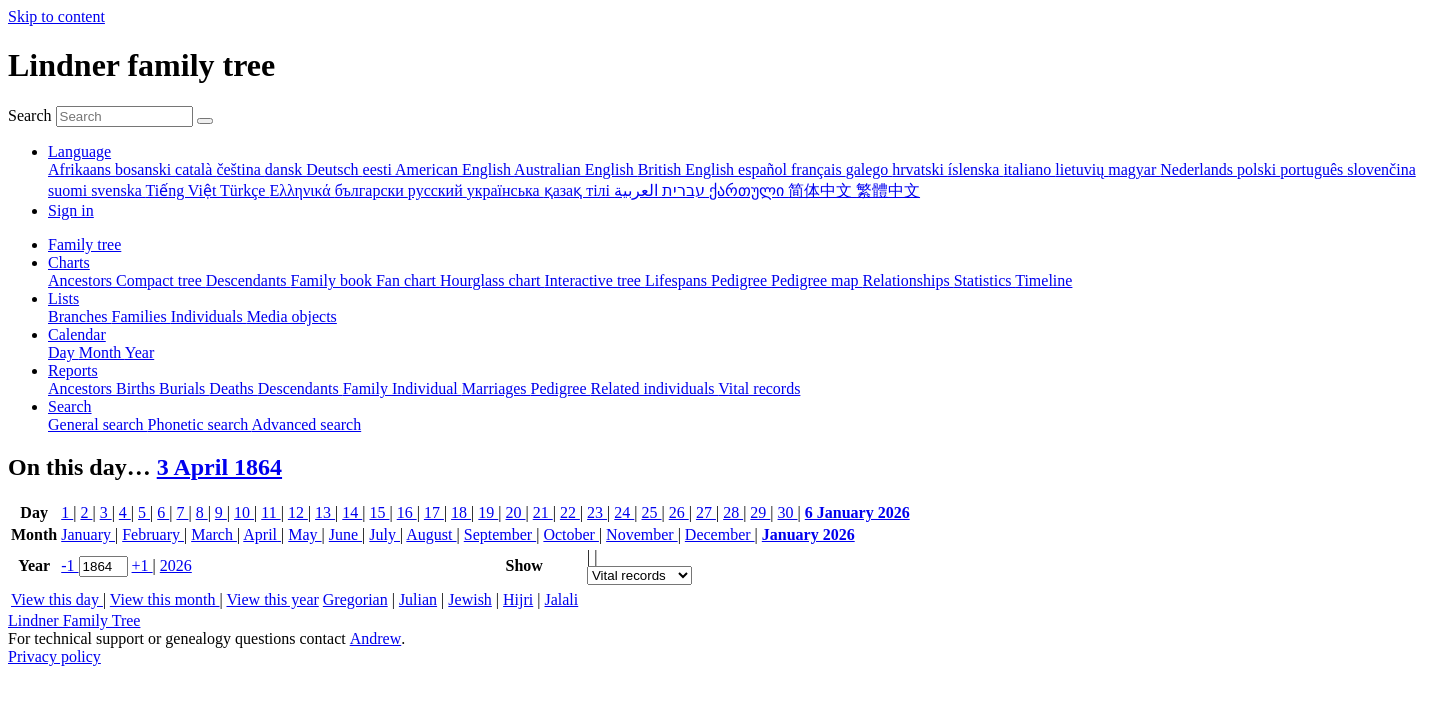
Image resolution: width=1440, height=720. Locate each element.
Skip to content (56, 16)
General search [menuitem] (98, 424)
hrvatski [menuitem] (920, 169)
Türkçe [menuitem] (244, 190)
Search (30, 115)
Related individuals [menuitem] (655, 388)
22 (570, 512)
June (345, 534)
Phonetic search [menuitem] (200, 424)
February (153, 534)
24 (624, 512)
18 (461, 512)
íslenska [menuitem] (976, 169)
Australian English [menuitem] (576, 169)
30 (788, 512)
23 (597, 512)
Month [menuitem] (102, 352)
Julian (418, 599)
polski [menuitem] (1258, 169)
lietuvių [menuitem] (1081, 169)
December (720, 534)
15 (379, 512)
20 (516, 512)
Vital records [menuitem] (759, 388)
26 (679, 512)
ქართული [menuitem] (748, 190)
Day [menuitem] (63, 352)
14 (352, 512)
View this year (272, 599)
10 (244, 512)
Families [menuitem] (141, 316)
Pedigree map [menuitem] (817, 280)
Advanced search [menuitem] (306, 424)
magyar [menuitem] (1134, 169)
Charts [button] (69, 262)
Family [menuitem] (367, 388)
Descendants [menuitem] (248, 280)
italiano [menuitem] (1029, 169)
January (88, 534)
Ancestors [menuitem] (82, 280)
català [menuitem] (195, 169)
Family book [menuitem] (333, 280)
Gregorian (355, 599)
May (304, 534)
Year (34, 565)
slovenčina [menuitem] (1381, 169)
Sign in (71, 210)
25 (652, 512)
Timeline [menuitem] (1043, 280)
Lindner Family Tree (74, 620)
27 (706, 512)
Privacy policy (54, 656)
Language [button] (79, 151)
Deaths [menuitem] (233, 388)
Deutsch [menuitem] (334, 169)
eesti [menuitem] (379, 169)
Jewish (470, 599)
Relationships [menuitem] (908, 280)
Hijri (518, 599)
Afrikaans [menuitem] (81, 169)
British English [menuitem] (688, 169)
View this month (165, 599)
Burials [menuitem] (184, 388)
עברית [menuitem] (681, 190)
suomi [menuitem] (69, 190)
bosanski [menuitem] (145, 169)
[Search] (205, 121)
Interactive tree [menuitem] (595, 280)
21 (543, 512)
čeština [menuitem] (240, 169)
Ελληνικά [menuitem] (301, 190)
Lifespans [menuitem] (678, 280)
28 (733, 512)
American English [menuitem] (454, 169)
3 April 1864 (219, 467)
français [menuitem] (818, 169)
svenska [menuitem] (118, 190)
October (571, 534)
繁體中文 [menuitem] (888, 190)
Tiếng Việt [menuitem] (183, 190)
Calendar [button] (77, 334)
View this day (57, 599)
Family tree (84, 244)
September (500, 534)
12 (298, 512)
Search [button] (70, 406)
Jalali (561, 599)
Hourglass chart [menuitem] (492, 280)
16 (407, 512)
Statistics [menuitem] (985, 280)
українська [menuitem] (505, 190)
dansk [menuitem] (285, 169)
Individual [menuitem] (427, 388)
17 (434, 512)
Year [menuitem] (139, 352)
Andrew (376, 638)
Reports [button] (73, 370)
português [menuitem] (1313, 169)
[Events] (639, 575)
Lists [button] (63, 298)
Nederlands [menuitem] (1198, 169)
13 (325, 512)
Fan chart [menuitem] (408, 280)
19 (488, 512)
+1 (142, 565)
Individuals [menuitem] (209, 316)
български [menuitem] (371, 190)
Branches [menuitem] (80, 316)
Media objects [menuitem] (292, 316)
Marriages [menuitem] (496, 388)
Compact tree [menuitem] (161, 280)
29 (760, 512)
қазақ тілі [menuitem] (579, 190)
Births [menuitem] (137, 388)
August (431, 534)
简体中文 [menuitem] (822, 190)
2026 (176, 565)
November (642, 534)
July (384, 534)
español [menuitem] (764, 169)
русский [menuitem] (437, 190)
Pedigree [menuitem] (741, 280)
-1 (69, 565)
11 (270, 512)
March (214, 534)
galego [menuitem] (869, 169)
